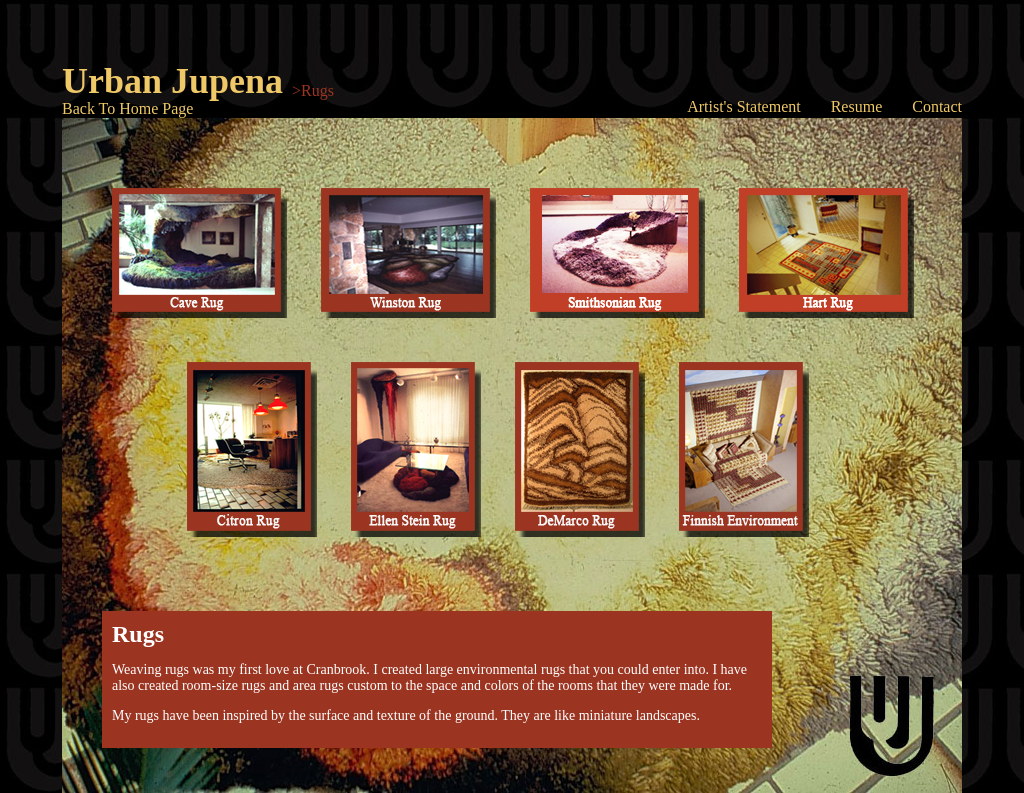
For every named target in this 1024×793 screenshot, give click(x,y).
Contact (937, 106)
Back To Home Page (127, 108)
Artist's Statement (744, 106)
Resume (857, 106)
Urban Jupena (172, 81)
